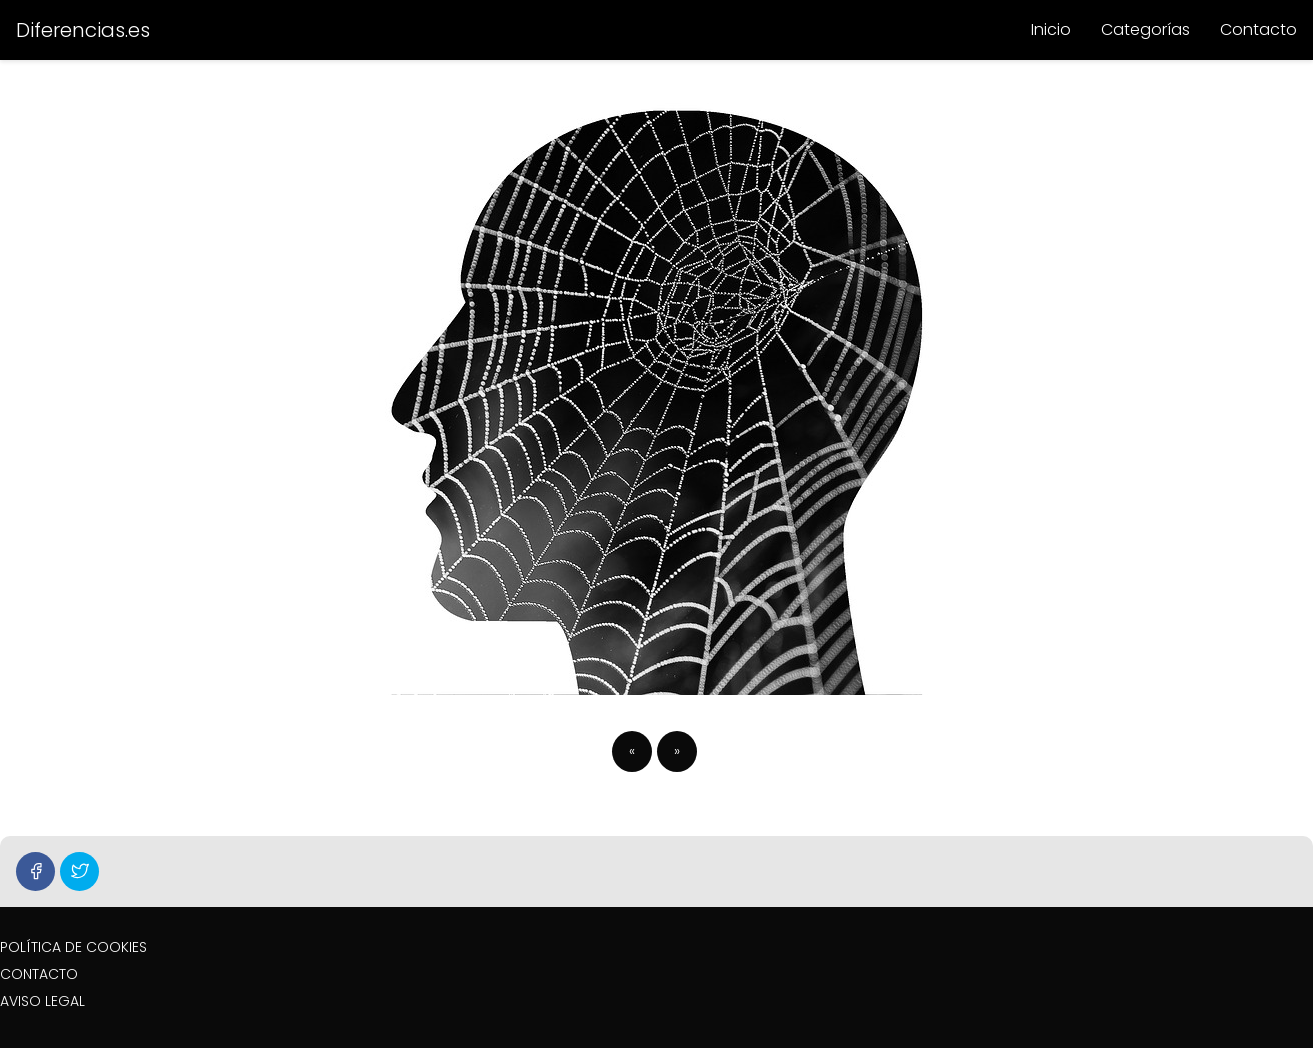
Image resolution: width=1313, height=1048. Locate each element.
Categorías (1145, 29)
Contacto (1258, 29)
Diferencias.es (83, 30)
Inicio (1051, 29)
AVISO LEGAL (42, 1001)
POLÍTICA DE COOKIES (73, 947)
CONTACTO (39, 974)
